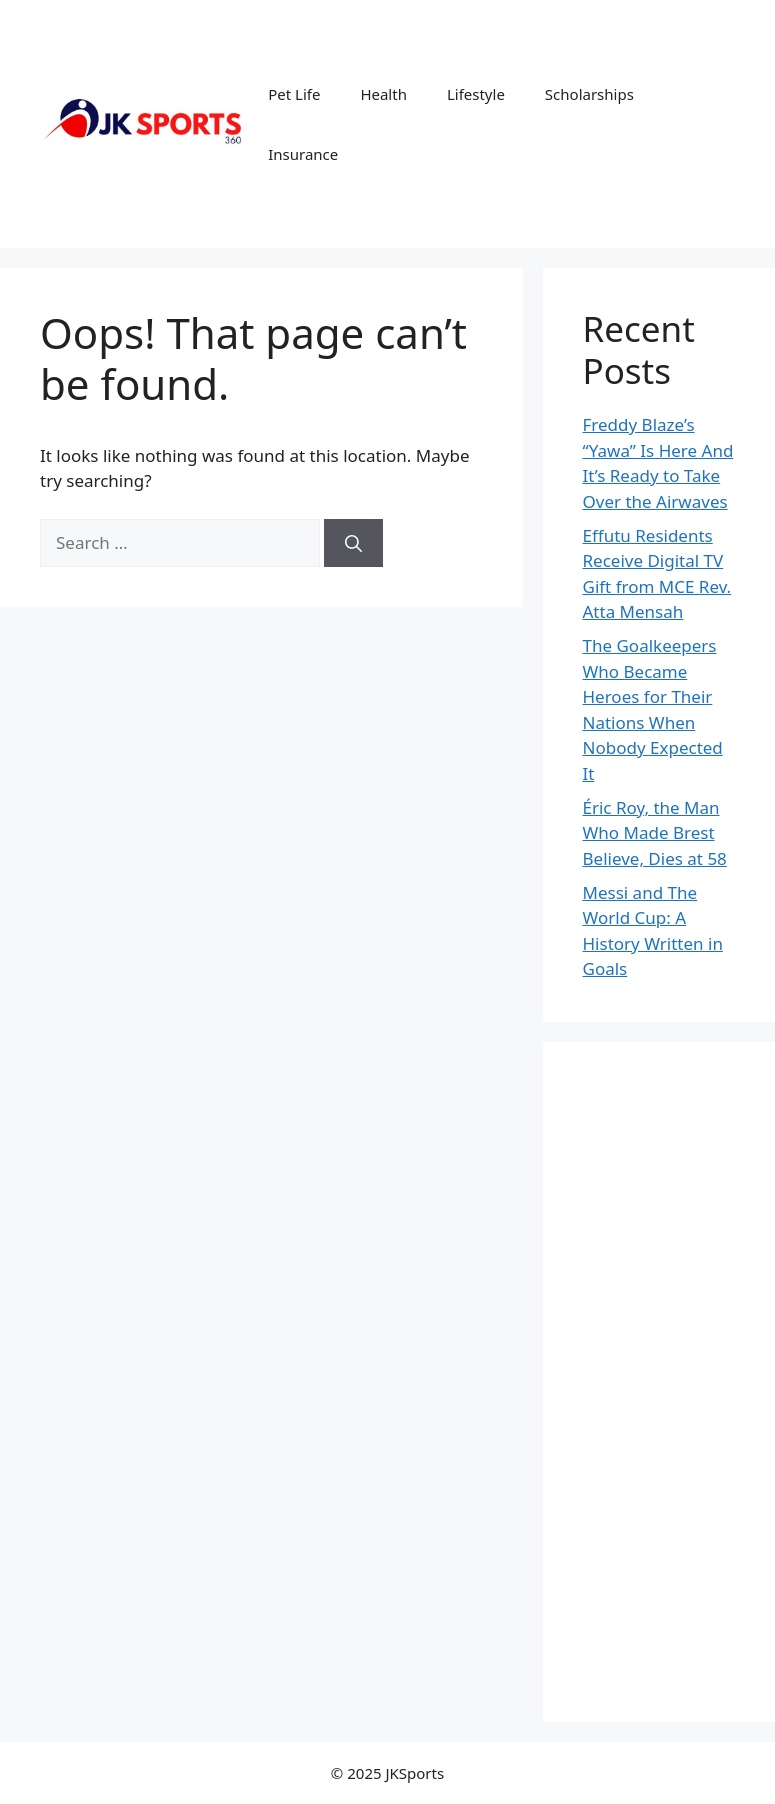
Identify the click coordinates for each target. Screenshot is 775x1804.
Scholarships (589, 94)
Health (383, 94)
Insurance (303, 154)
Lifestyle (476, 94)
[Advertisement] (659, 1382)
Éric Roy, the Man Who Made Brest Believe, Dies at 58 (655, 833)
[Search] (353, 543)
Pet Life (294, 94)
